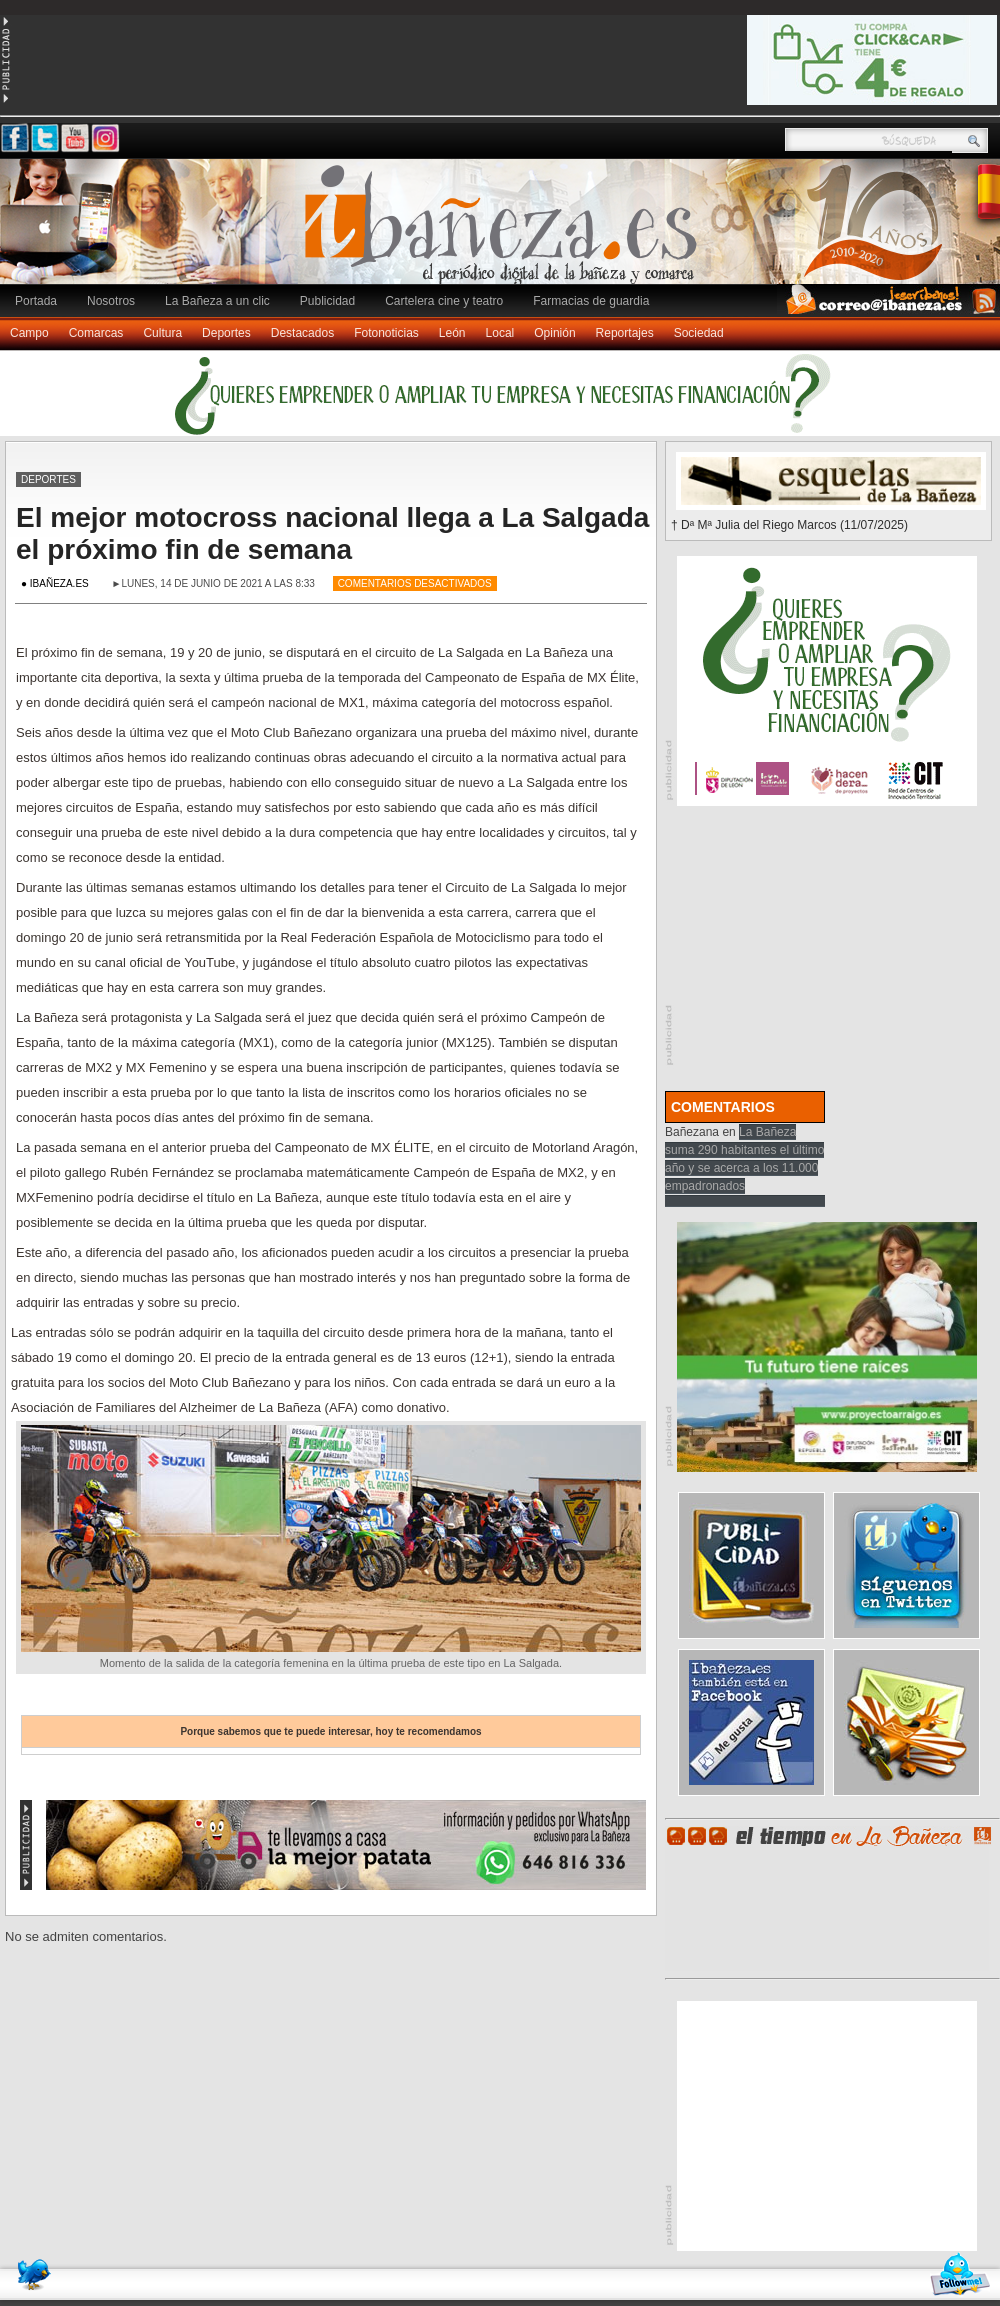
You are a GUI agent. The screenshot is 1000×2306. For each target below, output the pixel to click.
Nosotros (111, 301)
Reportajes (625, 333)
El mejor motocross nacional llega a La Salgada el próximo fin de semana (332, 533)
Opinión (554, 333)
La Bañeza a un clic (217, 301)
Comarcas (96, 333)
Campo (29, 333)
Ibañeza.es (505, 232)
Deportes (226, 333)
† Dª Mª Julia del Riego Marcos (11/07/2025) (789, 525)
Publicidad (327, 301)
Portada (36, 301)
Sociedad (699, 333)
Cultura (162, 333)
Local (500, 333)
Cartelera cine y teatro (444, 301)
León (452, 333)
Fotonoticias (386, 333)
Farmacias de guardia (591, 301)
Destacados (302, 333)
